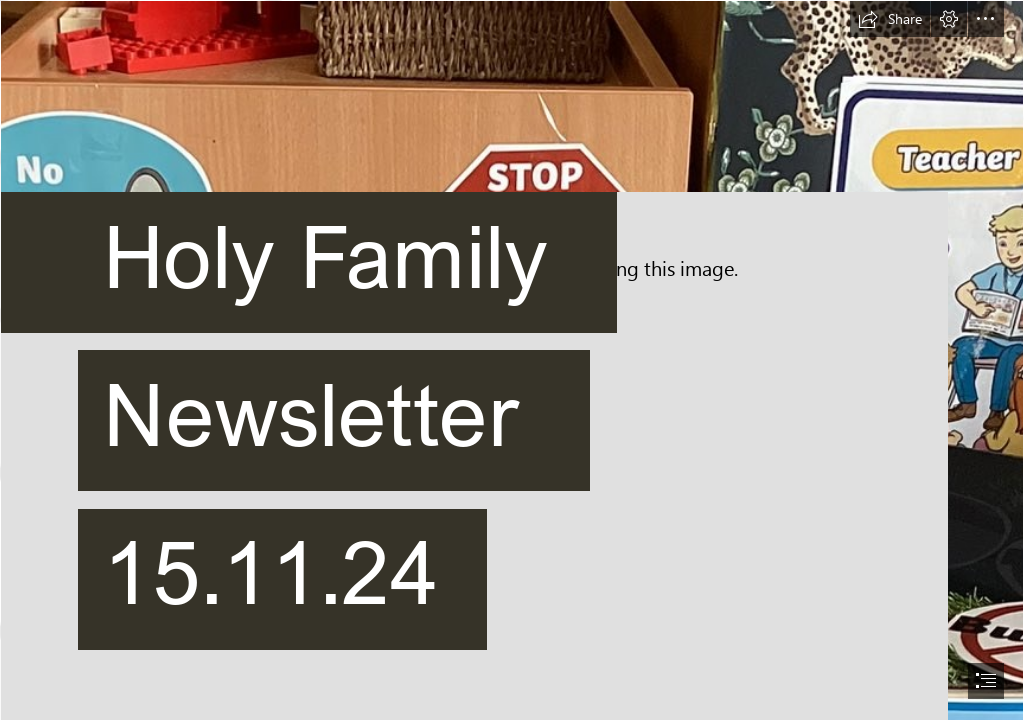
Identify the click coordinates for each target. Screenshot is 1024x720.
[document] (512, 360)
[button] (890, 19)
